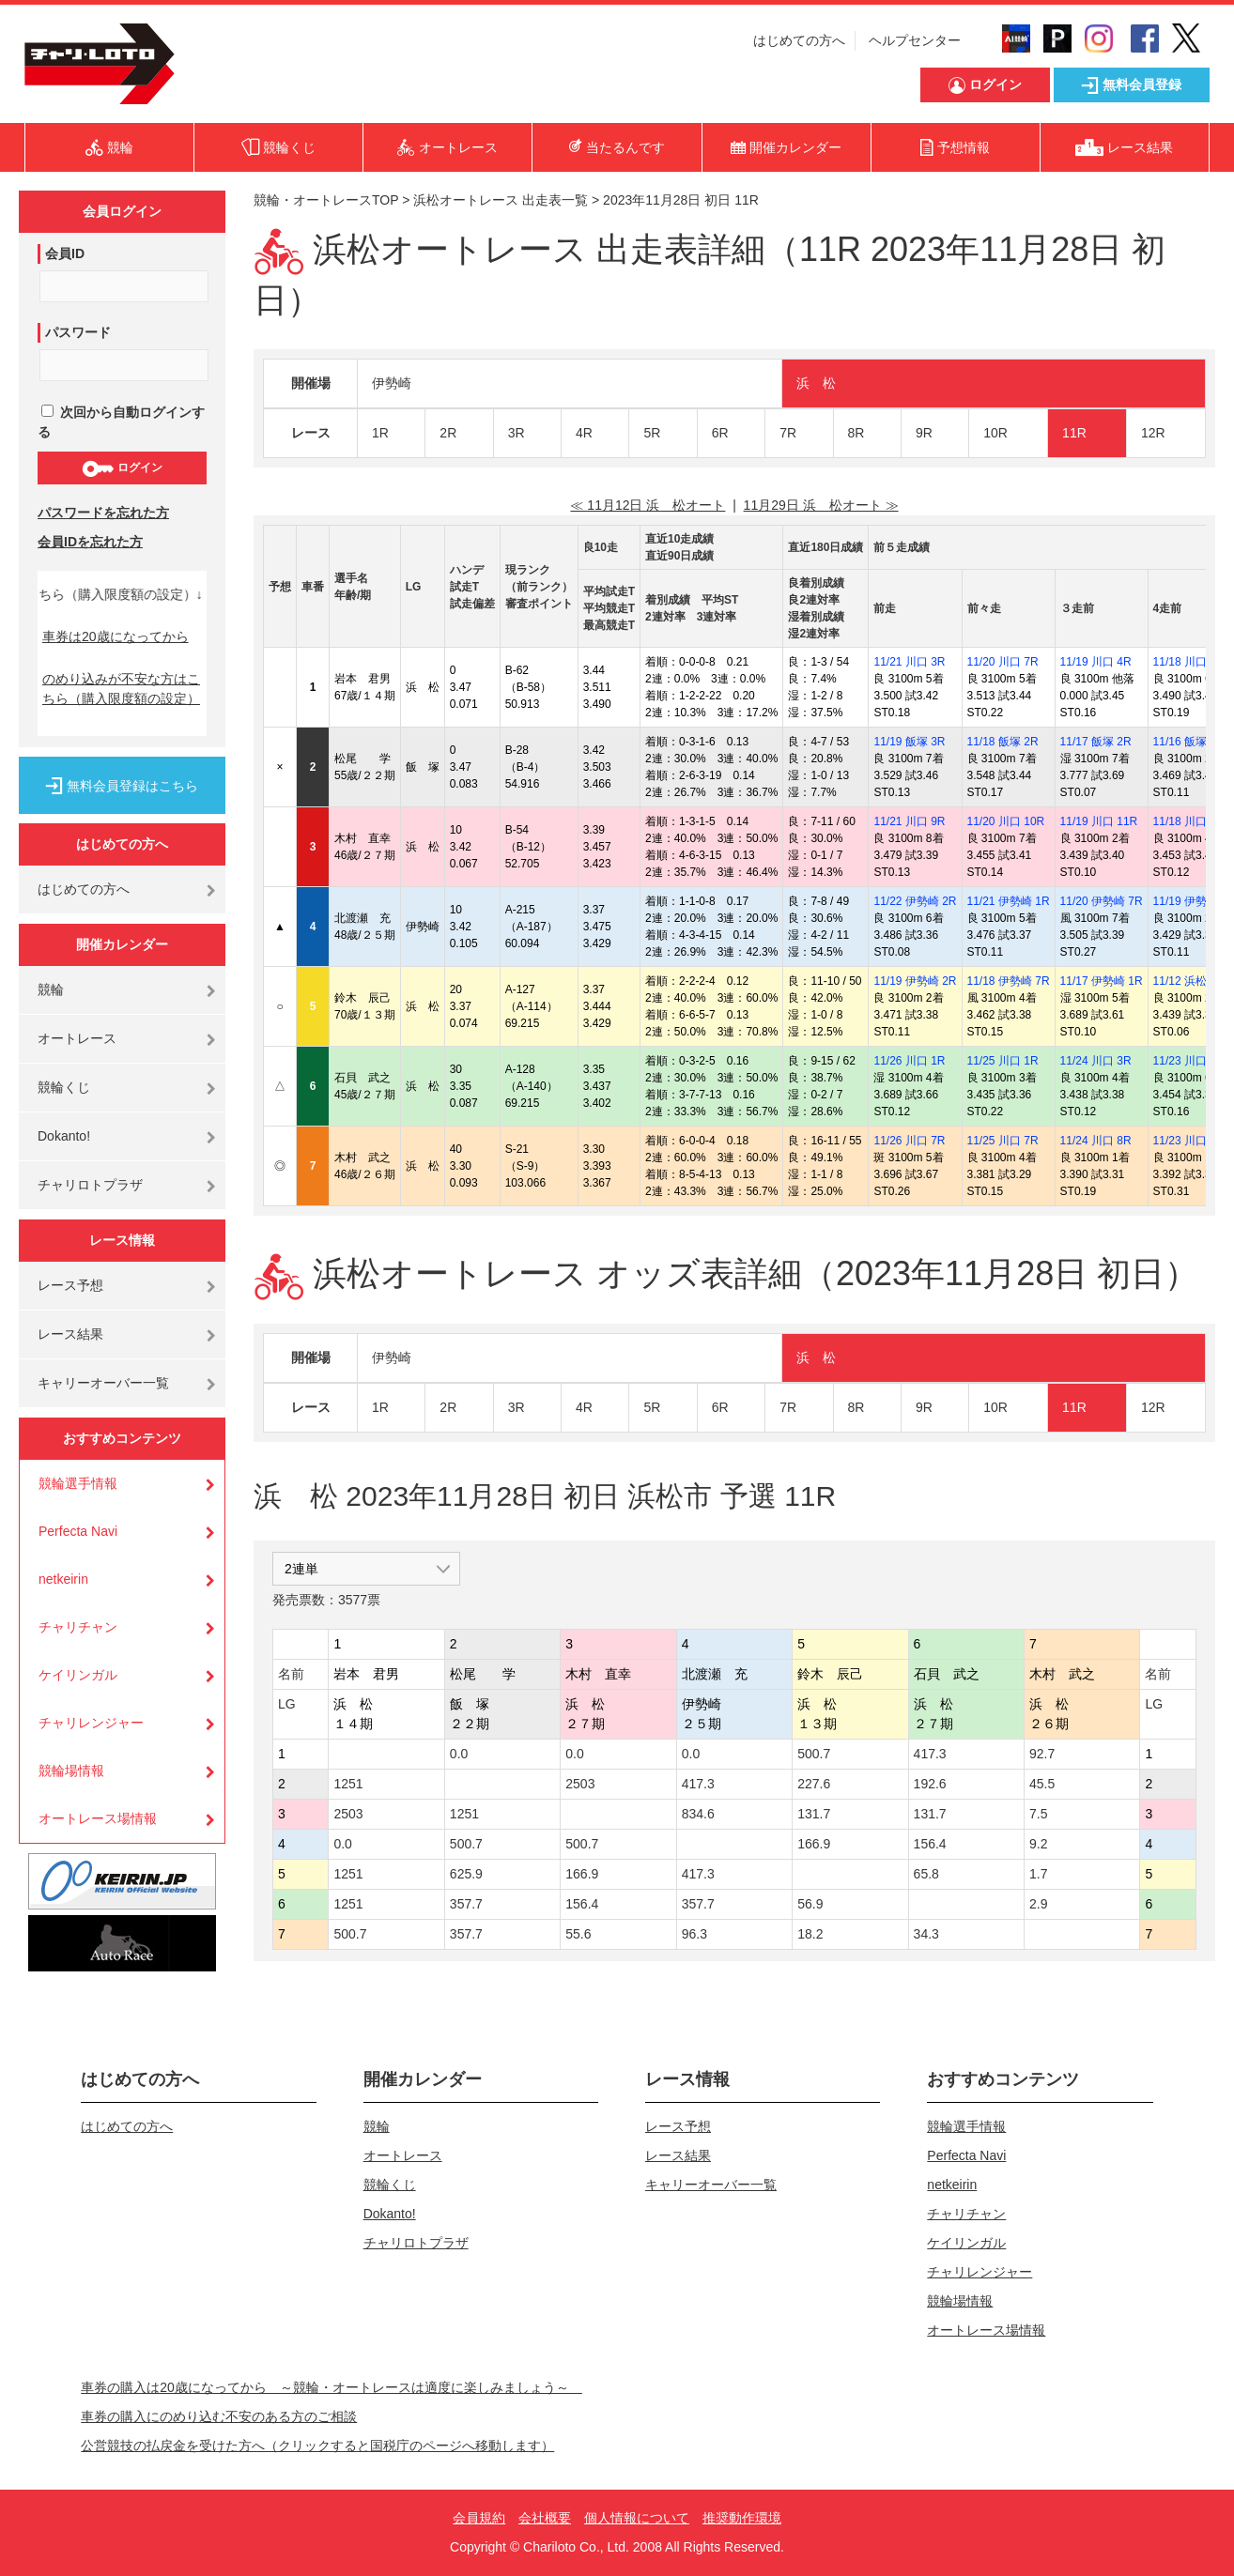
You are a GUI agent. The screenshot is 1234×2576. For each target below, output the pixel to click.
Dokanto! (64, 1135)
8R (856, 432)
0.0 (459, 1753)
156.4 (930, 1843)
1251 (347, 1783)
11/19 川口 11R (1099, 821)
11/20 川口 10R (1006, 821)
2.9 (1038, 1903)
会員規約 (479, 2517)
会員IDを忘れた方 (90, 541)
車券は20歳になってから (115, 636)
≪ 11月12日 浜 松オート (647, 505)
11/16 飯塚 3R (1189, 741)
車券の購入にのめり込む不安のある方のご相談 (219, 2416)
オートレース (77, 1038)
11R (1074, 432)
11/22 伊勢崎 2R (914, 901)
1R (380, 432)
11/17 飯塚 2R (1096, 741)
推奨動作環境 (741, 2517)
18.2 (810, 1933)
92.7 (1042, 1753)
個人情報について (636, 2517)
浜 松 (816, 383)
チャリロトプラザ (90, 1184)
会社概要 (544, 2517)
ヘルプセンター (915, 40)
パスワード (78, 332)
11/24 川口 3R (1096, 1060)
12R (1153, 432)
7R (787, 432)
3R (516, 432)
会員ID (65, 253)
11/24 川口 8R (1096, 1140)
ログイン (122, 468)
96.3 (694, 1933)
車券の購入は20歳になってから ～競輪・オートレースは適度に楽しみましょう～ (331, 2387)
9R (924, 432)
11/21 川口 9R (909, 821)
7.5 (1038, 1813)
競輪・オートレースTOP (326, 199)
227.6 (813, 1783)
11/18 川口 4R (1189, 661)
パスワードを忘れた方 (103, 512)
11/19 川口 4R (1096, 661)
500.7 (813, 1753)
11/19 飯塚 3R (909, 741)
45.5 (1042, 1783)
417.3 (930, 1753)
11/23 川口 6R (1189, 1060)
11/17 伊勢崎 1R (1101, 981)
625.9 (466, 1873)
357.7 (466, 1903)
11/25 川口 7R (1003, 1140)
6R (720, 432)
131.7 (813, 1813)
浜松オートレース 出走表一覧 (500, 199)
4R (584, 432)
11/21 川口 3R (909, 661)
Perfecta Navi (78, 1531)
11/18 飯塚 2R (1003, 741)
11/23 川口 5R (1189, 1140)
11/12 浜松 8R (1189, 981)
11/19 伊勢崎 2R (914, 981)
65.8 (926, 1873)
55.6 (578, 1933)
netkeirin (63, 1579)
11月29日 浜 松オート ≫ (821, 505)
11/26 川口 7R (909, 1140)
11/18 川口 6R (1189, 821)
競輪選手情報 (78, 1483)
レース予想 (70, 1285)
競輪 (51, 989)
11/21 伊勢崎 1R (1008, 901)
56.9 (810, 1903)
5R (651, 432)
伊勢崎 (391, 383)
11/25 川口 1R (1003, 1060)
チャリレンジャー (91, 1722)
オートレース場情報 (98, 1818)
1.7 (1038, 1873)
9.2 (1038, 1843)
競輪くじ (64, 1087)
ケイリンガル (78, 1674)
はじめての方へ (799, 40)
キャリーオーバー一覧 (103, 1382)
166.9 (813, 1843)
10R (995, 432)
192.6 (930, 1783)
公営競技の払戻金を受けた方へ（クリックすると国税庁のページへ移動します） (317, 2445)
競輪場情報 (71, 1770)
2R (448, 432)
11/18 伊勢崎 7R (1008, 981)
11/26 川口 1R (909, 1060)
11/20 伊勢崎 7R (1101, 901)
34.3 (926, 1933)
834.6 (698, 1813)
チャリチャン (78, 1626)
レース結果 (70, 1334)
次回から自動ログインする (121, 422)
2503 (579, 1783)
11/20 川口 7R (1003, 661)
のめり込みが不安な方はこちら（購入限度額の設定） (121, 688)
